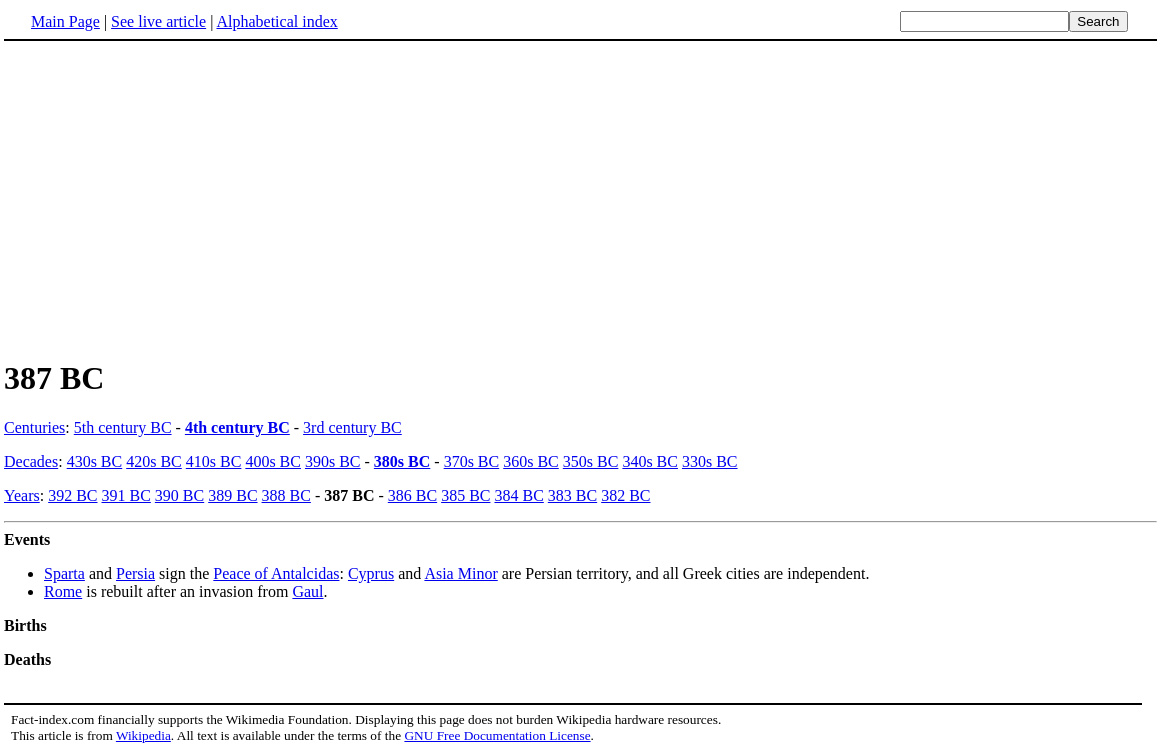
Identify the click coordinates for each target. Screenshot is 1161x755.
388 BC (286, 495)
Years (22, 495)
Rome (63, 591)
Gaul (307, 591)
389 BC (232, 495)
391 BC (126, 495)
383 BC (572, 495)
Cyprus (371, 573)
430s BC (95, 461)
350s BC (591, 461)
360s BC (531, 461)
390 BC (179, 495)
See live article (158, 21)
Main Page (65, 21)
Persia (135, 573)
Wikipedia (143, 735)
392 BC (72, 495)
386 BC (412, 495)
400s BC (273, 461)
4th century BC (237, 427)
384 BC (518, 495)
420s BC (154, 461)
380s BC (402, 461)
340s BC (650, 461)
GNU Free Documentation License (497, 735)
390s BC (333, 461)
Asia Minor (460, 573)
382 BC (625, 495)
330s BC (710, 461)
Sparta (64, 573)
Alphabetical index (276, 21)
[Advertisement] (172, 199)
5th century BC (123, 427)
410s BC (214, 461)
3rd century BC (352, 427)
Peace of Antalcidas (276, 573)
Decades (31, 461)
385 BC (465, 495)
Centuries (34, 427)
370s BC (472, 461)
